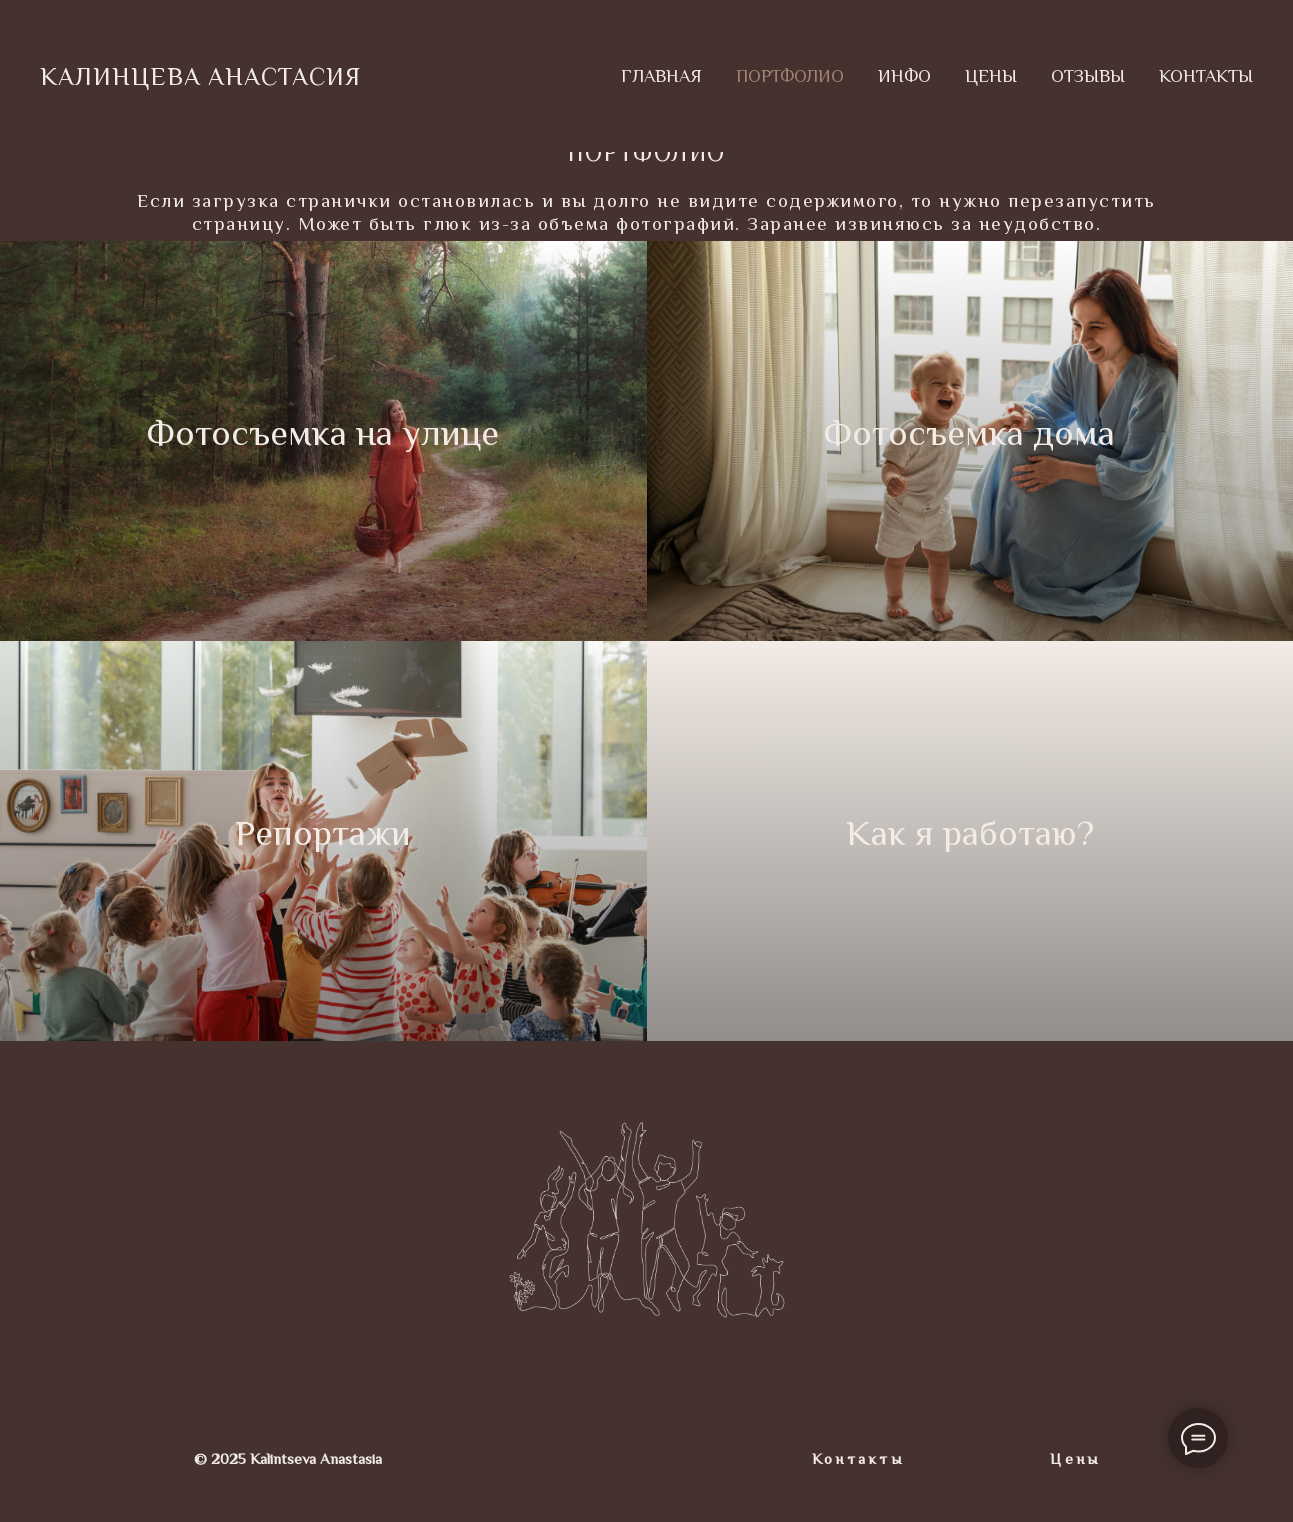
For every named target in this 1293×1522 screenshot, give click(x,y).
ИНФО (904, 76)
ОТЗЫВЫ (1088, 76)
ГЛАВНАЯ (661, 76)
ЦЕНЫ (991, 76)
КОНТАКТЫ (1206, 76)
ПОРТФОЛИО (790, 76)
